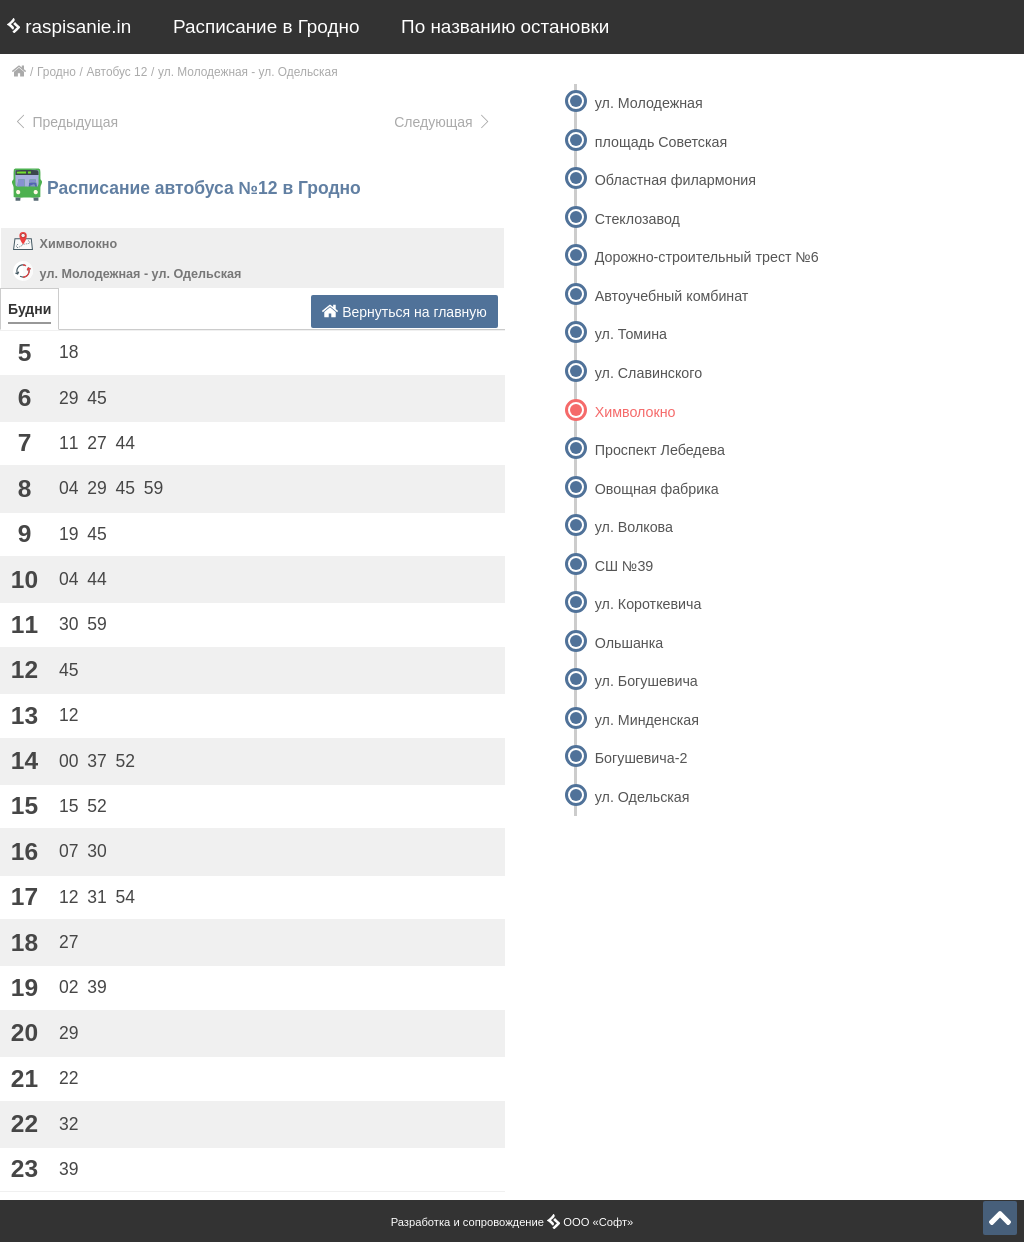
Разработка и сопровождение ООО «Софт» (512, 1222)
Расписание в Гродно (266, 26)
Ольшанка (629, 643)
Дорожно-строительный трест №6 (707, 257)
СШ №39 (624, 566)
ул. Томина (631, 334)
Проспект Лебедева (660, 450)
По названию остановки (505, 26)
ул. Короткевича (648, 604)
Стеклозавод (637, 219)
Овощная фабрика (657, 489)
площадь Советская (661, 142)
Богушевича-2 (641, 758)
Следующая (443, 122)
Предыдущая (65, 122)
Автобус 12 (117, 72)
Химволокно (79, 244)
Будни (29, 309)
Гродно (56, 72)
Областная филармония (675, 180)
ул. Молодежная (649, 103)
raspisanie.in (69, 26)
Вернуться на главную (404, 311)
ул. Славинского (648, 373)
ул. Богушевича (646, 681)
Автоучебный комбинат (672, 296)
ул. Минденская (647, 720)
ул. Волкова (634, 527)
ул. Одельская (642, 797)
